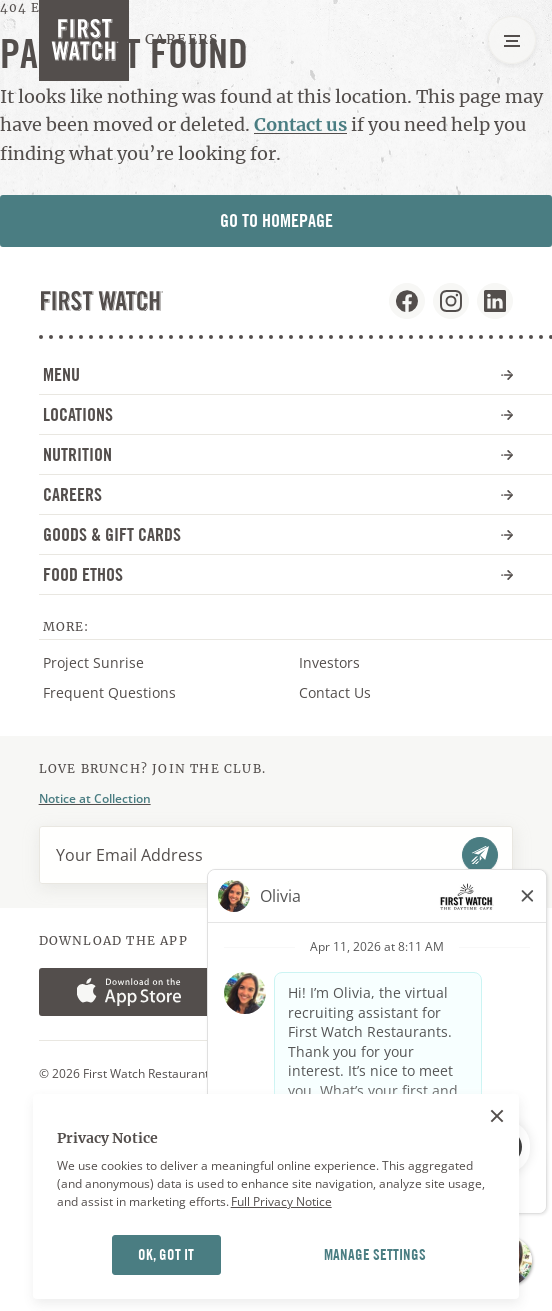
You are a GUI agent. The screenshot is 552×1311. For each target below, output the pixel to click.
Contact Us (335, 692)
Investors (349, 663)
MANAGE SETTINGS (375, 1255)
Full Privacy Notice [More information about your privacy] (281, 1201)
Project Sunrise (93, 662)
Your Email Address (129, 855)
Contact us (300, 124)
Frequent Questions (109, 692)
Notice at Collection (95, 798)
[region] (276, 1197)
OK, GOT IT (166, 1255)
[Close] (497, 1116)
